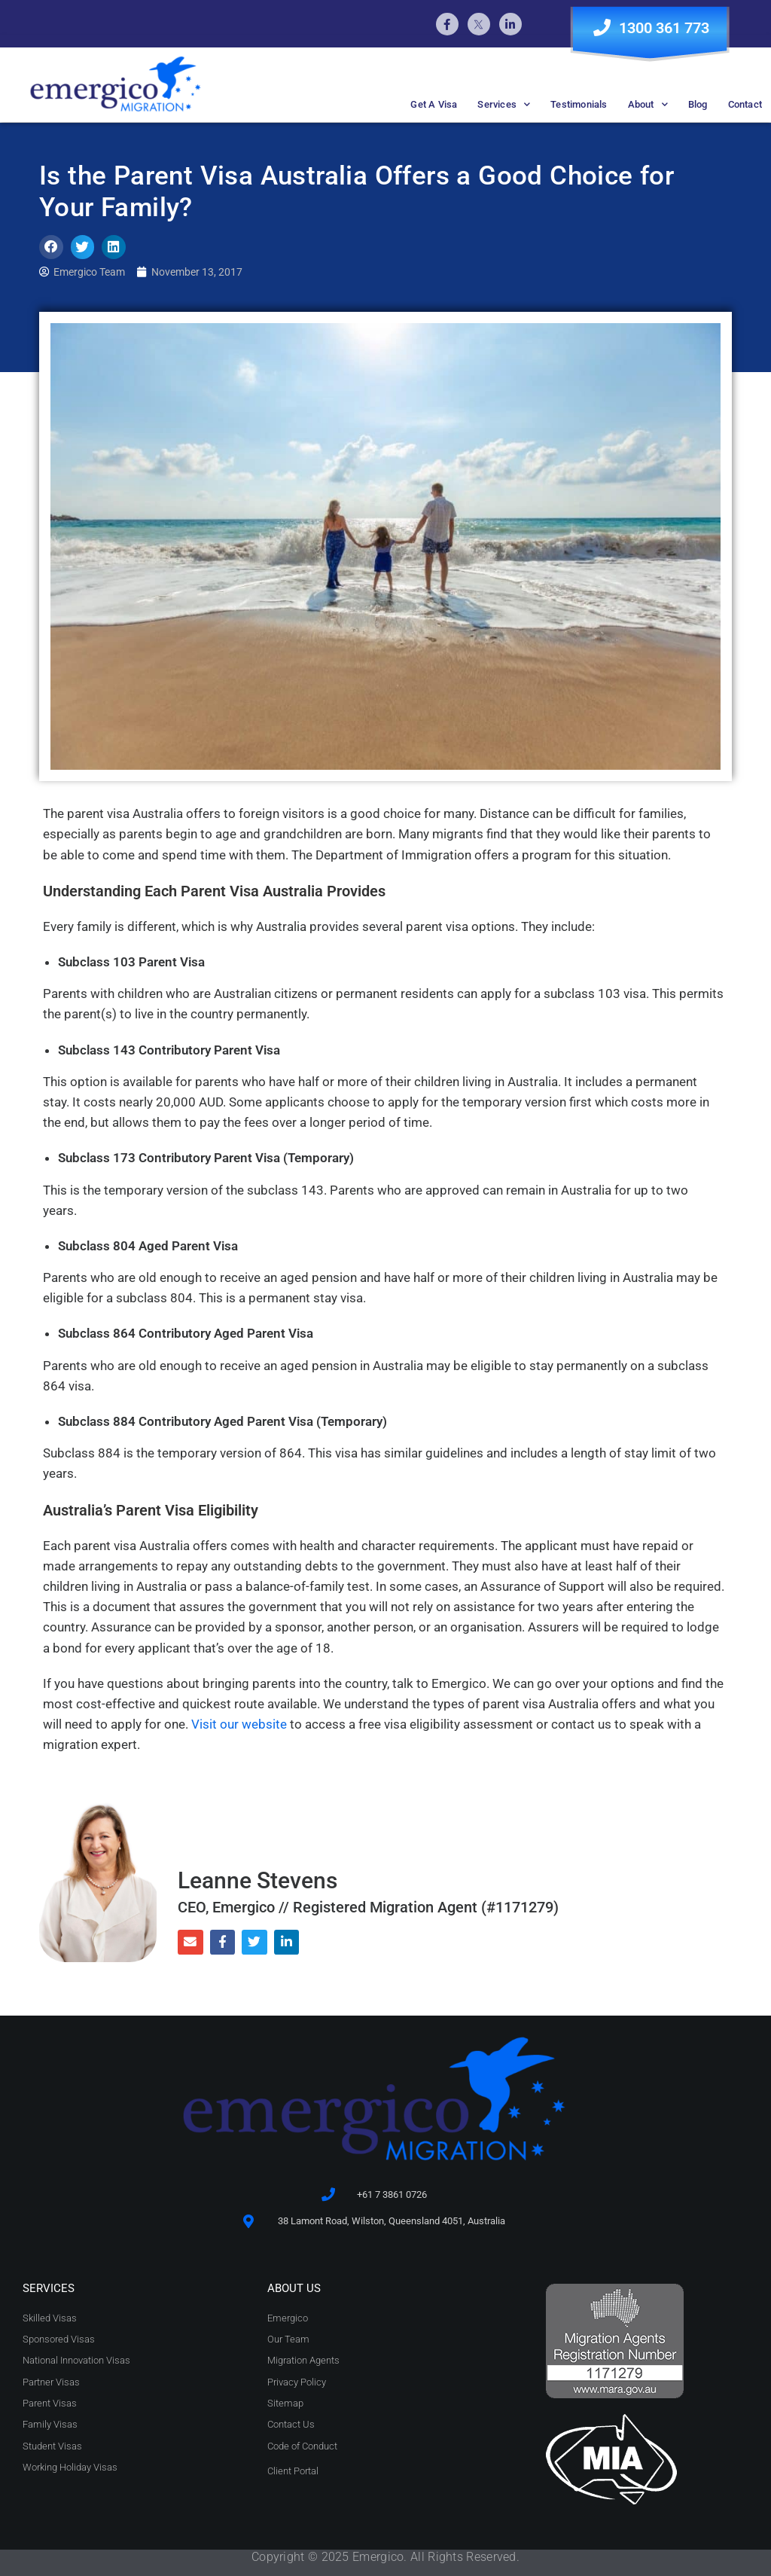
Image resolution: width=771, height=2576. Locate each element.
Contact (745, 104)
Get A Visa (433, 104)
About (648, 104)
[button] (51, 247)
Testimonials (578, 104)
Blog (698, 104)
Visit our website (239, 1724)
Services (503, 104)
